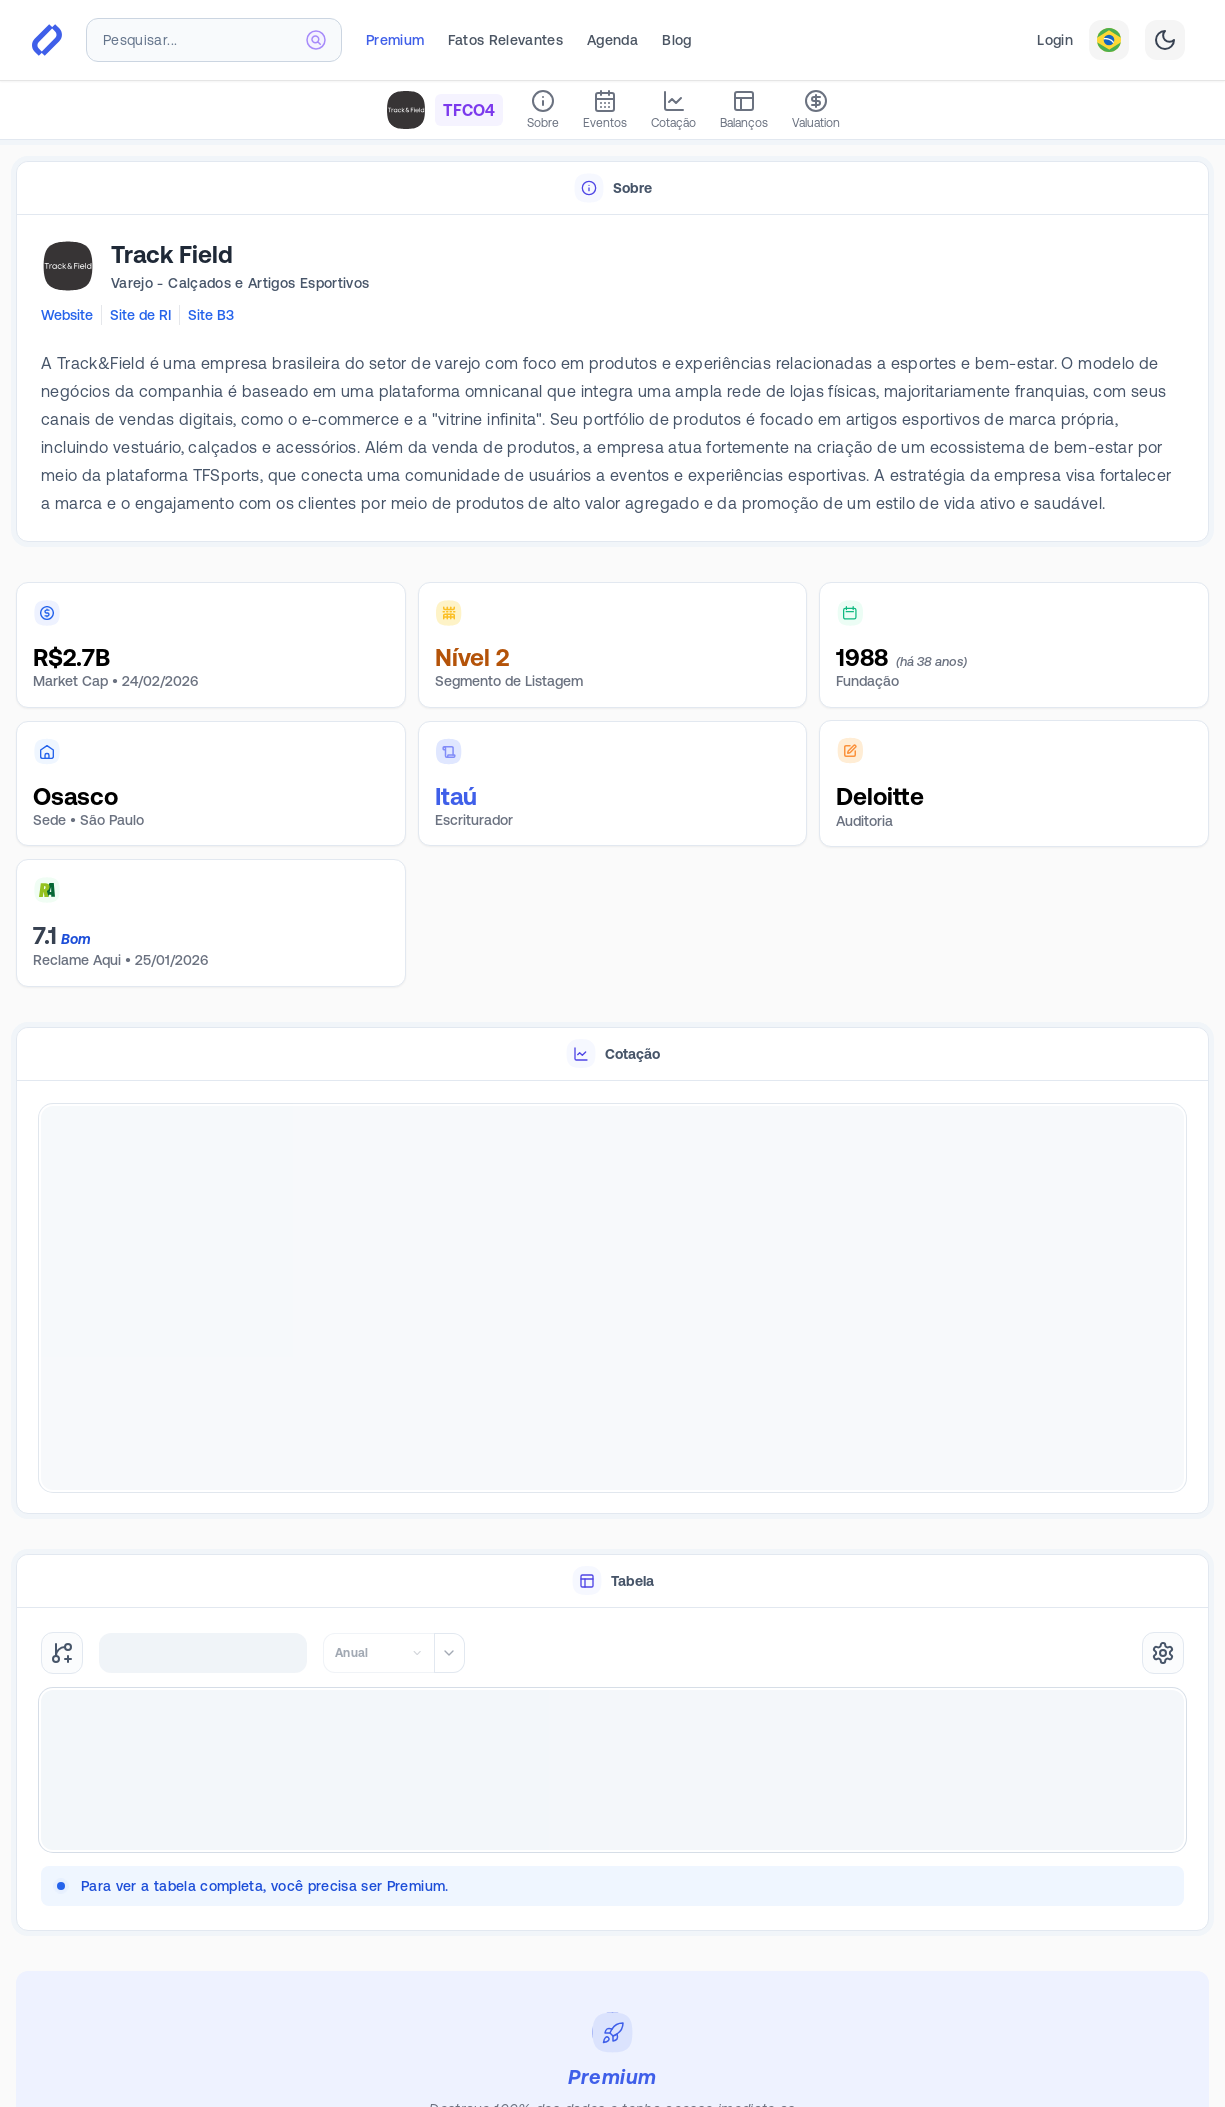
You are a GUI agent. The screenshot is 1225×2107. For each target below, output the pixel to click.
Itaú (456, 796)
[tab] (612, 188)
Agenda (612, 40)
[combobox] (214, 40)
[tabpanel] (612, 379)
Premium (395, 40)
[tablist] (612, 188)
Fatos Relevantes (505, 40)
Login (1055, 40)
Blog (676, 40)
